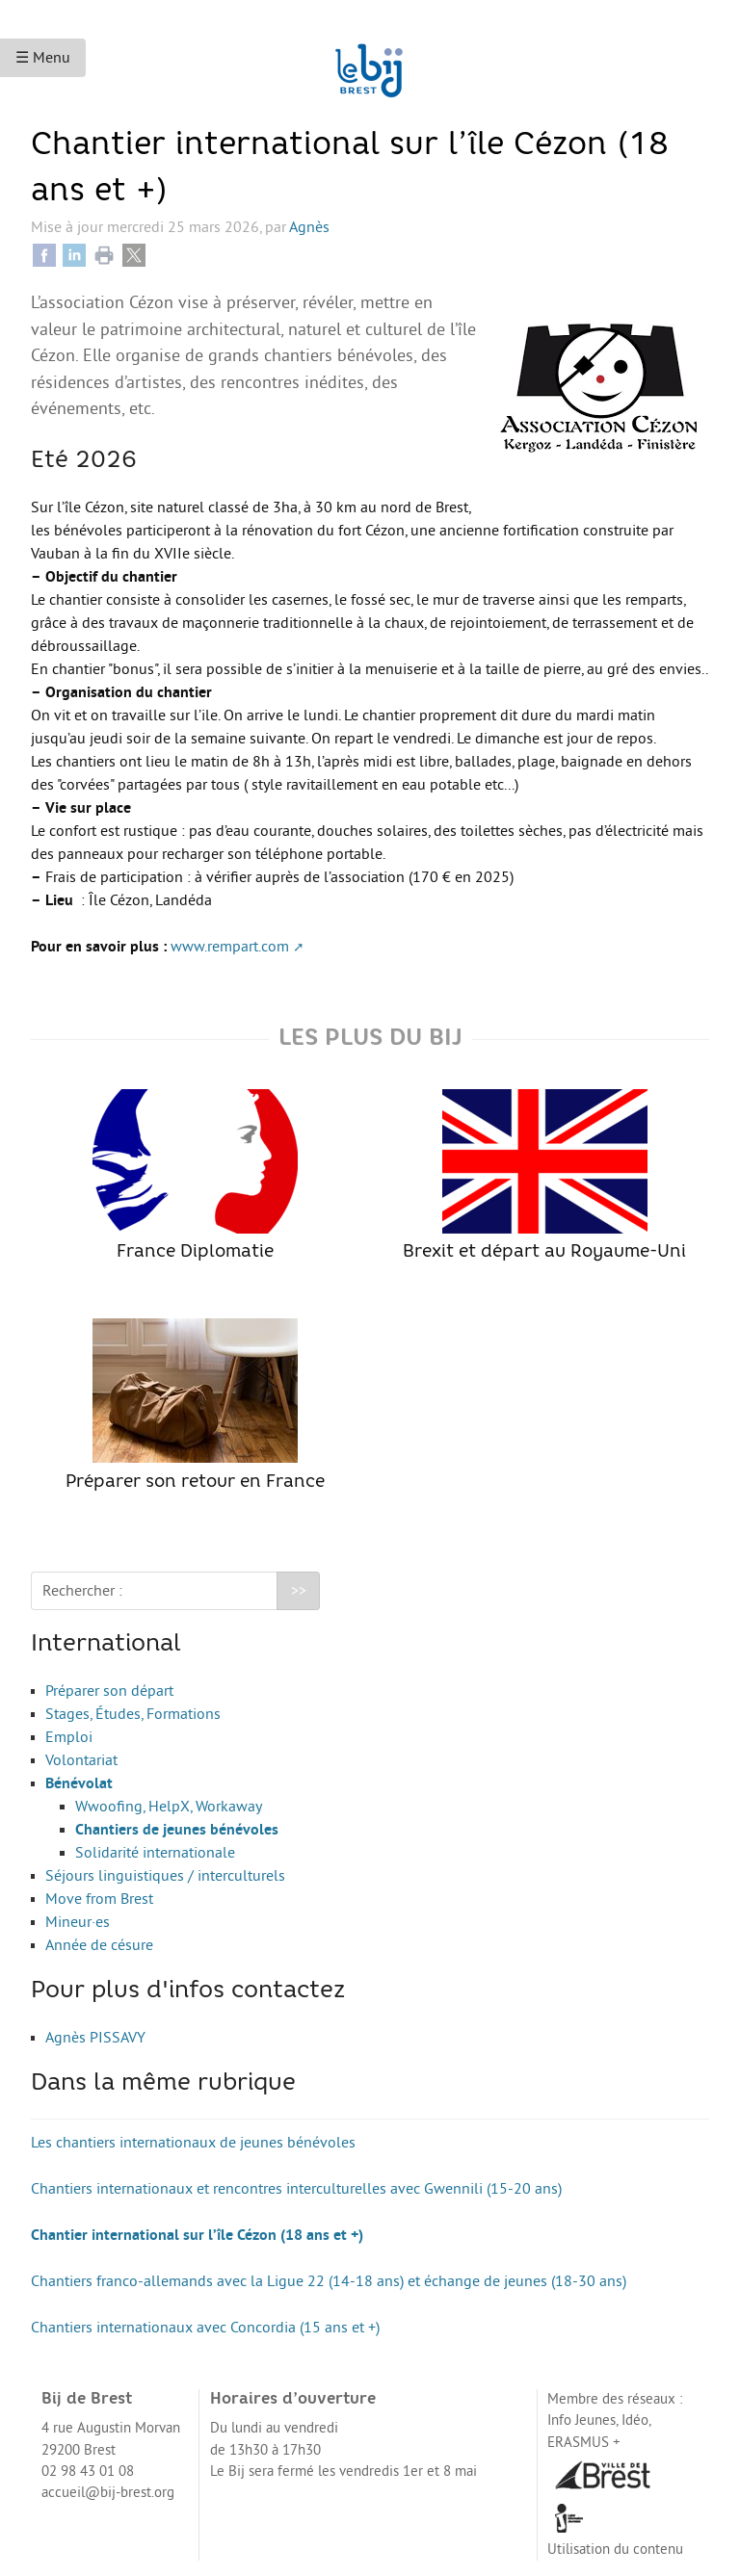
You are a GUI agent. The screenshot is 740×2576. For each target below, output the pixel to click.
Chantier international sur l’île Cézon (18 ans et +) (197, 2235)
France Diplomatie (195, 1175)
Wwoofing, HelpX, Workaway (168, 1806)
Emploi (68, 1737)
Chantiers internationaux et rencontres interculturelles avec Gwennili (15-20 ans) (296, 2189)
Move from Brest (99, 1899)
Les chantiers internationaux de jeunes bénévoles (193, 2142)
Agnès (309, 227)
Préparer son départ (109, 1691)
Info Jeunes (581, 2420)
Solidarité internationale (155, 1852)
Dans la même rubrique (163, 2083)
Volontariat (81, 1760)
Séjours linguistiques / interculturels (165, 1876)
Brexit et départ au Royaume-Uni (544, 1175)
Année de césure (99, 1945)
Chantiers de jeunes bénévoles (176, 1829)
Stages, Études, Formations (133, 1714)
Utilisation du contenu (615, 2549)
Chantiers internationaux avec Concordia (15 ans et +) (205, 2327)
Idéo (634, 2420)
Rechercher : (82, 1591)
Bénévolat (79, 1783)
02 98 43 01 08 (87, 2471)
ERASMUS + (584, 2442)
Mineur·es (77, 1922)
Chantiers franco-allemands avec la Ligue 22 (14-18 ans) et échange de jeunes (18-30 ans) (328, 2281)
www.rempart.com (230, 946)
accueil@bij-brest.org (107, 2493)
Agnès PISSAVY (95, 2037)
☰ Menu (42, 57)
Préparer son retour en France (195, 1404)
